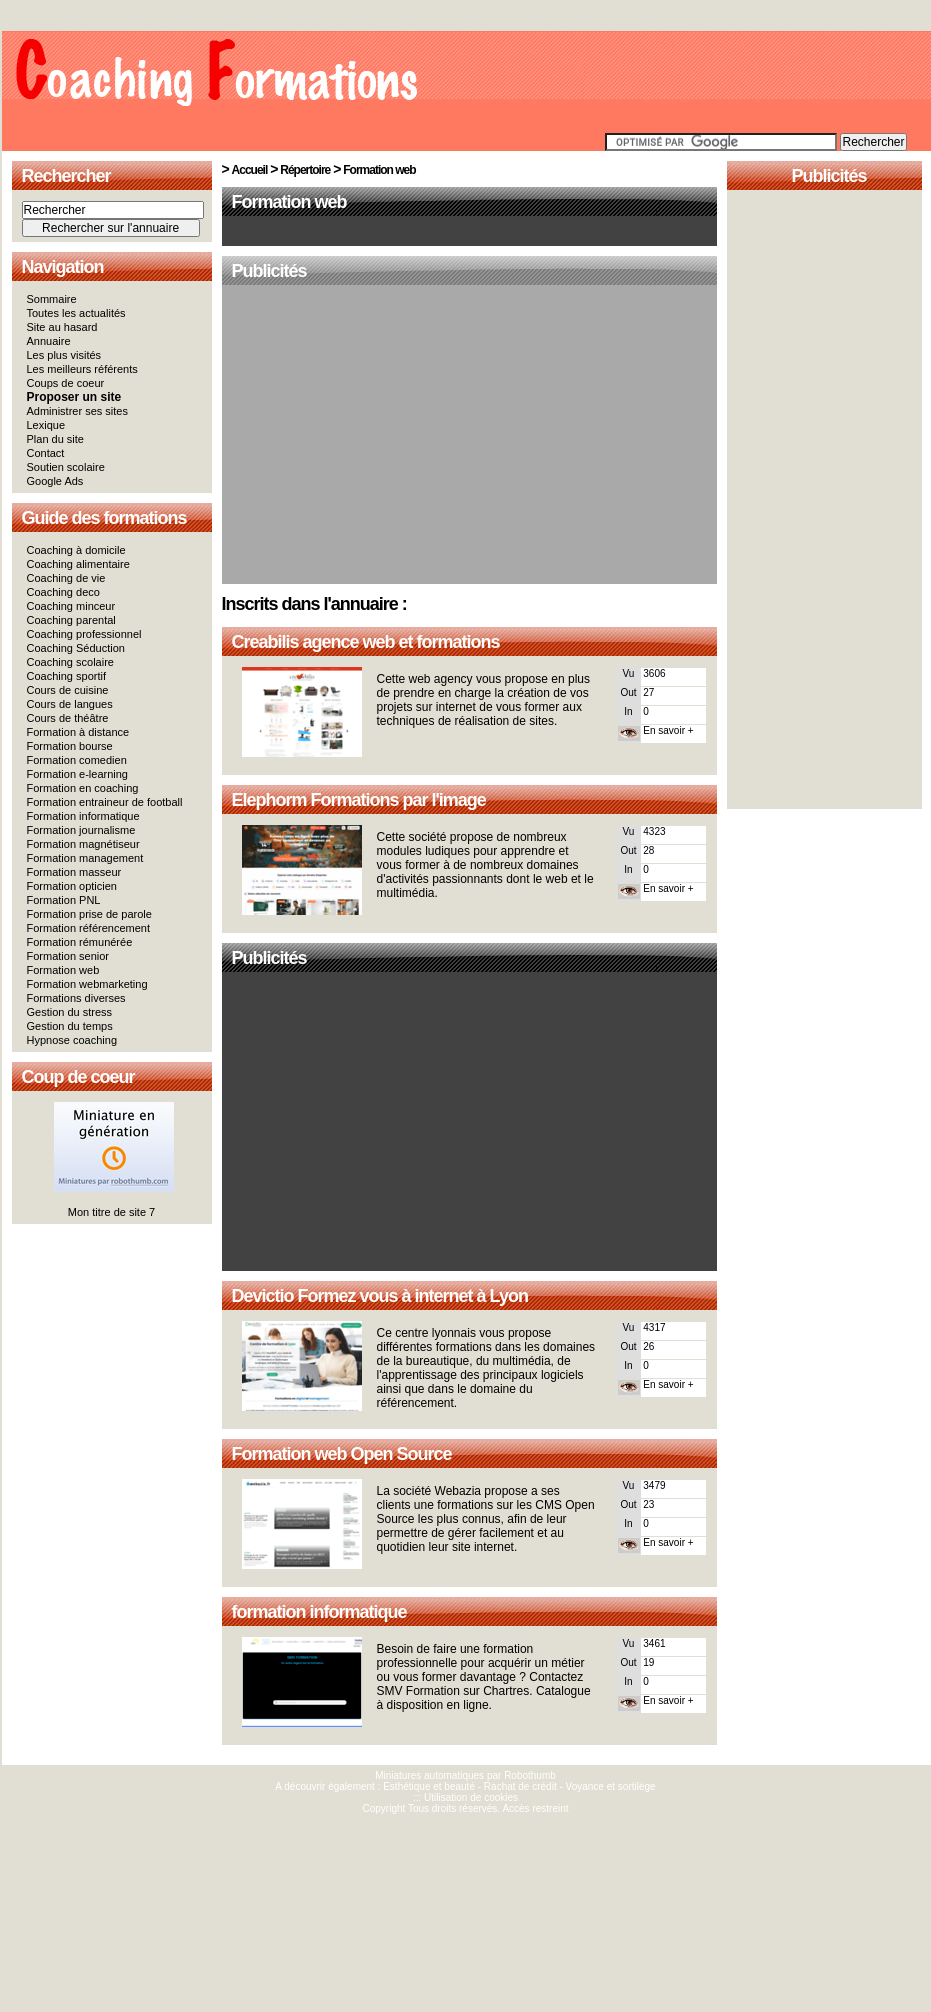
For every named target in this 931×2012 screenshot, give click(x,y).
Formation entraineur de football (105, 802)
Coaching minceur (71, 606)
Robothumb (530, 1775)
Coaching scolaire (70, 662)
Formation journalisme (81, 830)
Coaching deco (63, 592)
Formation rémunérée (80, 942)
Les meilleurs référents (82, 369)
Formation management (85, 858)
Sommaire (52, 299)
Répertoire (305, 170)
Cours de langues (70, 704)
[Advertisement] (469, 436)
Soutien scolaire (66, 467)
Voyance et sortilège (611, 1786)
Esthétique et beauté (429, 1786)
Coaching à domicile (76, 550)
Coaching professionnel (84, 634)
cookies (501, 1797)
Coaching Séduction (76, 648)
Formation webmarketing (87, 984)
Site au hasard (62, 327)
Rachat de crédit (520, 1786)
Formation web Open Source (342, 1454)
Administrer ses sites (77, 411)
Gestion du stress (70, 1012)
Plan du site (55, 439)
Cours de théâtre (68, 718)
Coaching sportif (67, 676)
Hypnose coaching (72, 1040)
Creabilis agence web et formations (366, 642)
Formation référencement (89, 928)
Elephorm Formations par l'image (359, 800)
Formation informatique (83, 816)
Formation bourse (70, 746)
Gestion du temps (70, 1026)
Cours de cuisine (68, 690)
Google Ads (55, 481)
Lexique (46, 425)
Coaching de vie (66, 578)
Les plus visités (64, 355)
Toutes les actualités (76, 313)
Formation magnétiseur (83, 844)
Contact (46, 453)
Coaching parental (71, 620)
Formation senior (68, 956)
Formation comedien (77, 760)
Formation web (63, 970)
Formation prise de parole (89, 914)
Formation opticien (72, 886)
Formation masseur (74, 872)
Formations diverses (76, 998)
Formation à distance (78, 732)
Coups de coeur (66, 383)
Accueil (250, 170)
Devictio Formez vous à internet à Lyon (380, 1296)
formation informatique (319, 1612)
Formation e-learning (78, 774)
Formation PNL (64, 900)
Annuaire (49, 341)
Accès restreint (535, 1808)
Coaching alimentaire (78, 564)
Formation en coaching (83, 788)
